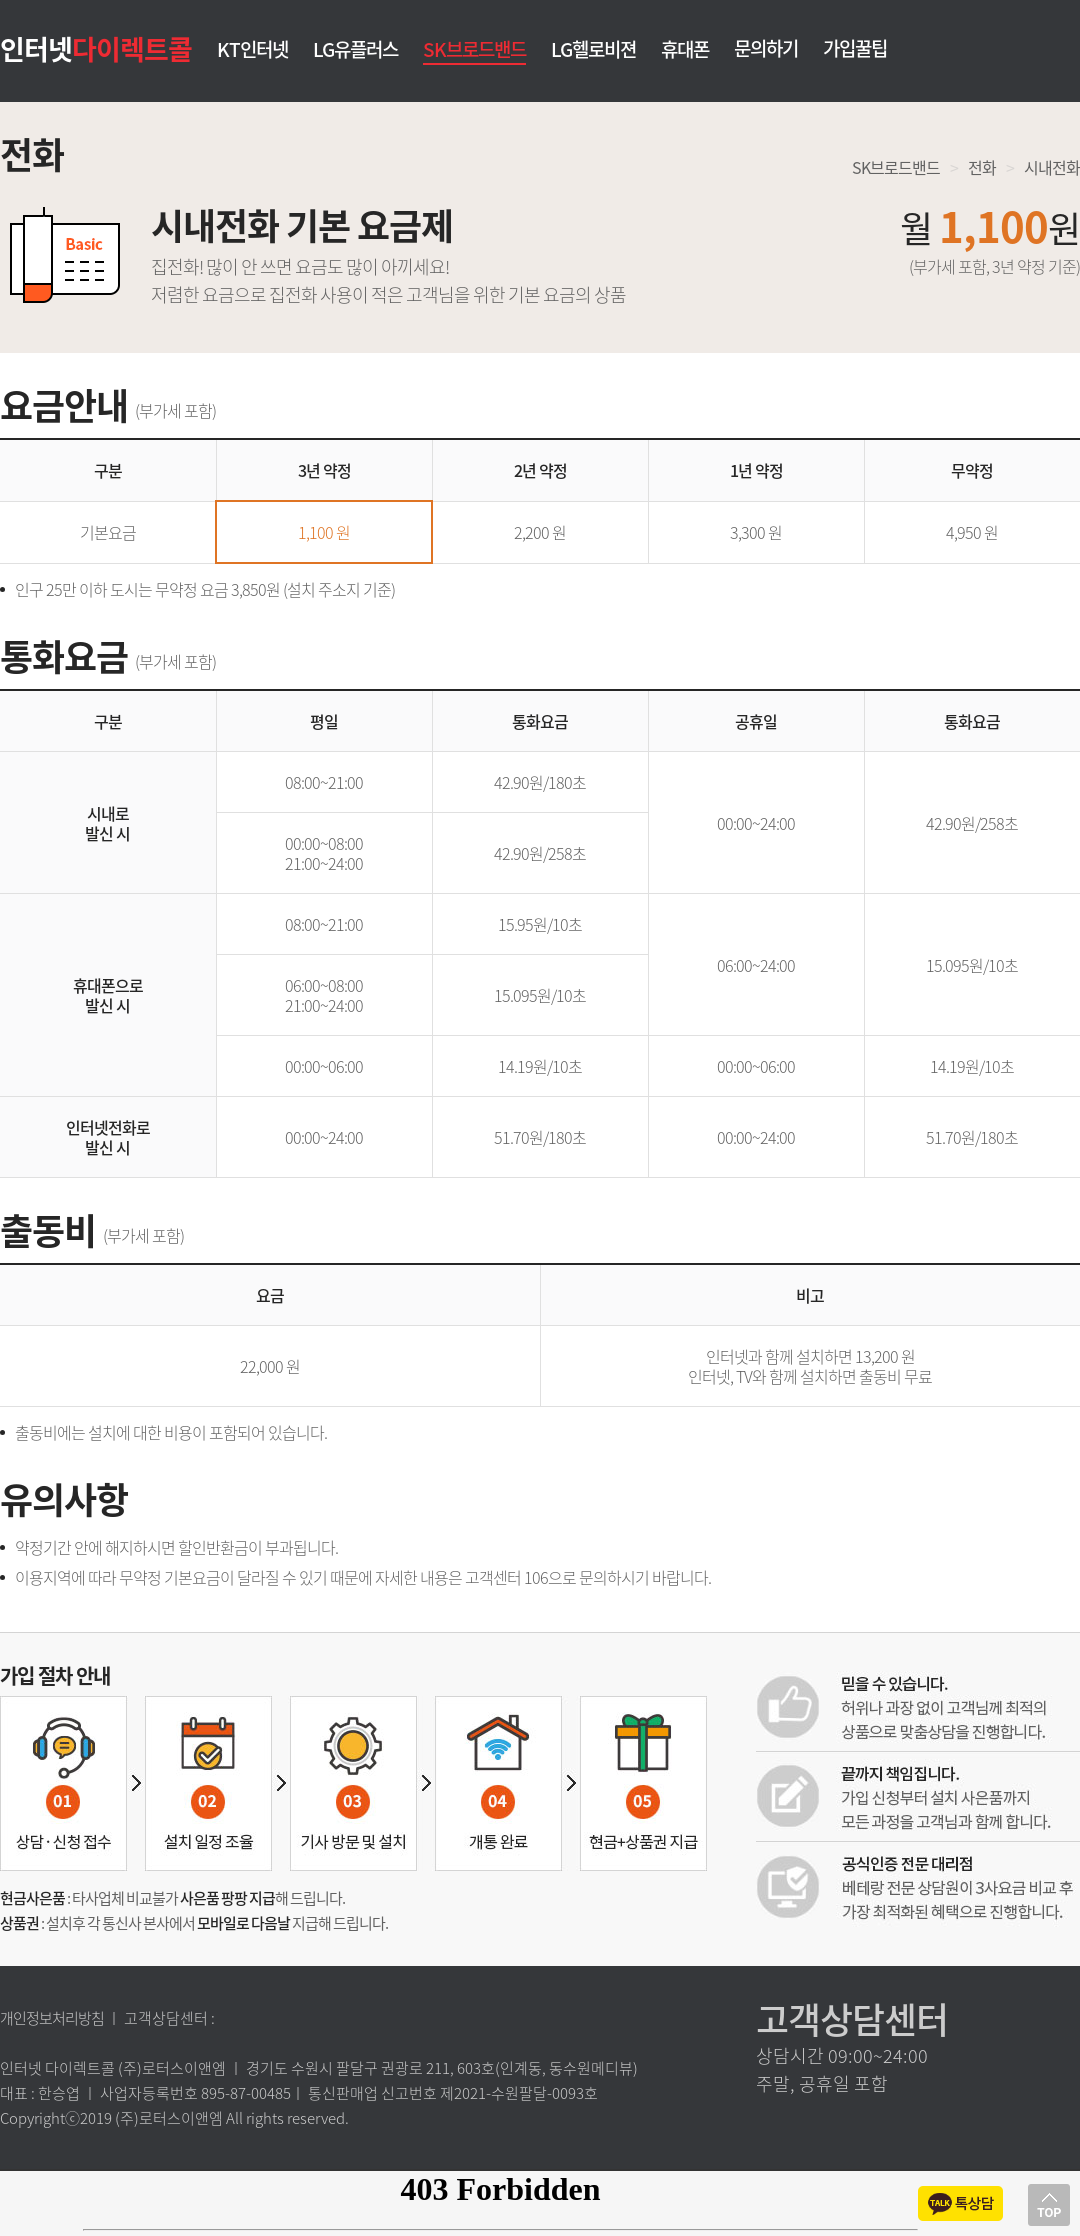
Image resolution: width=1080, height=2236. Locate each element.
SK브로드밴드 (474, 49)
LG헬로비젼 (593, 50)
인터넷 (96, 48)
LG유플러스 (355, 50)
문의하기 (766, 48)
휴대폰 (685, 50)
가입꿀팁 (855, 48)
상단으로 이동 (1049, 2205)
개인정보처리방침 (52, 2018)
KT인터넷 (252, 50)
